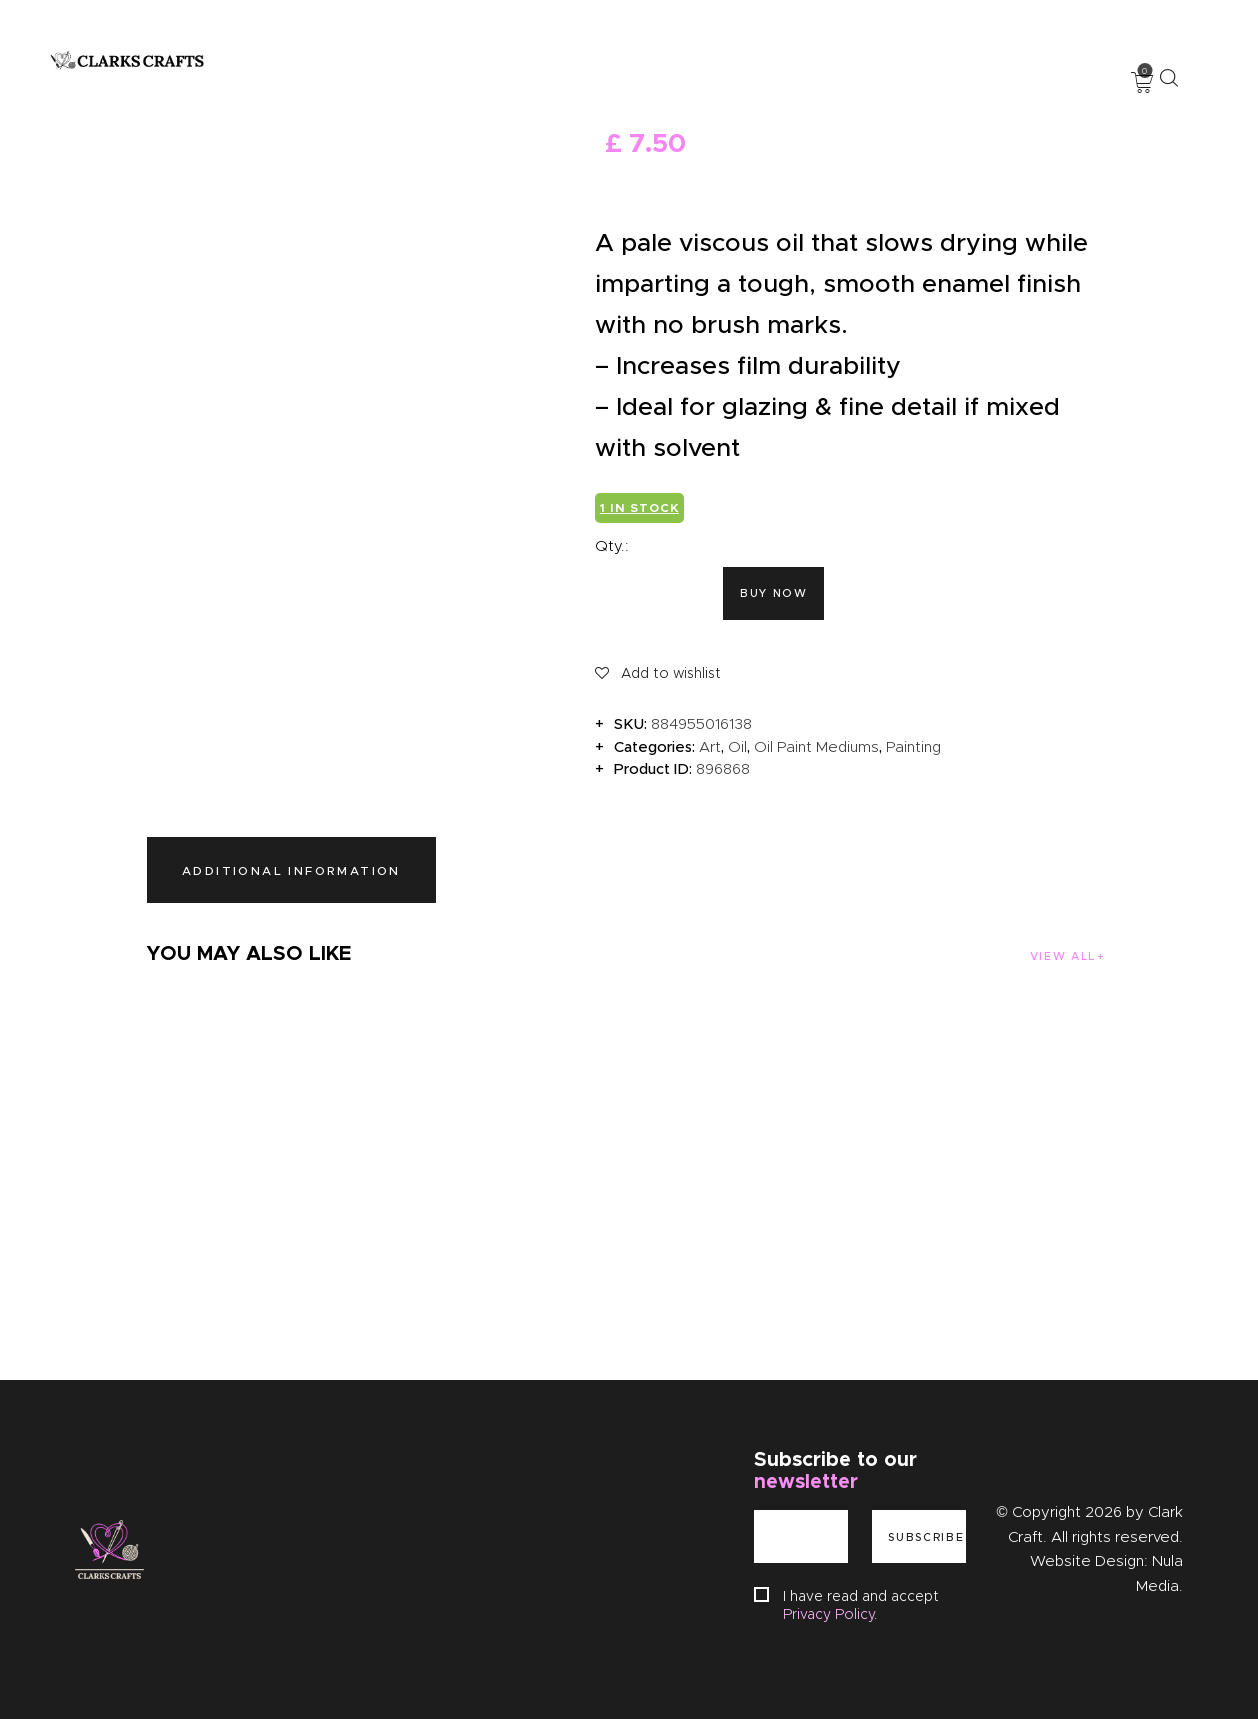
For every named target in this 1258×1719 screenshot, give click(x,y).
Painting (913, 747)
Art (710, 747)
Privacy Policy (828, 1614)
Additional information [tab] (291, 870)
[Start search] (1168, 78)
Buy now (774, 593)
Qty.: (612, 546)
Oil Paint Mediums (816, 747)
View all (1062, 956)
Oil (737, 747)
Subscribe (926, 1537)
